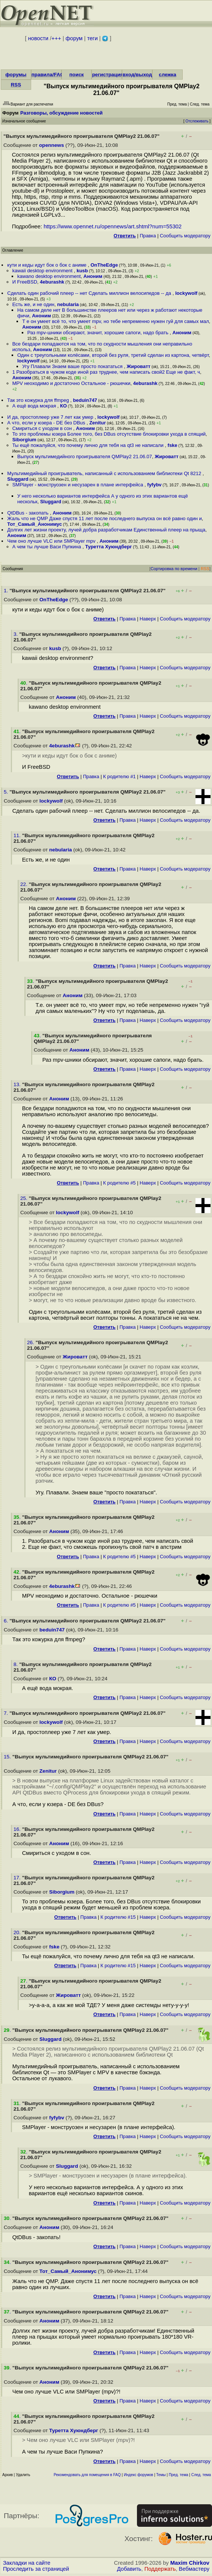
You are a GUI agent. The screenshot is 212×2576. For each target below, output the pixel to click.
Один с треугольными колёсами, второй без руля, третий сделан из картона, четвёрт (113, 355)
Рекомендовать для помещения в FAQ (87, 2475)
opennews (51, 145)
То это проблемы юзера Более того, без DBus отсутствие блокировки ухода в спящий (109, 434)
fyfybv (154, 484)
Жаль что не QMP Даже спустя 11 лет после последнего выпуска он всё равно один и (104, 518)
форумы (15, 74)
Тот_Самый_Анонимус (34, 524)
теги (92, 38)
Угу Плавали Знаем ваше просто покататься (73, 366)
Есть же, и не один (33, 304)
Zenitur (97, 423)
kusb (82, 270)
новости (38, 38)
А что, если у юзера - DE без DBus (46, 423)
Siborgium (24, 439)
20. (18, 1932)
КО (63, 406)
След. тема (201, 2475)
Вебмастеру (194, 2569)
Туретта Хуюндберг (108, 546)
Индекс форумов (138, 2475)
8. (16, 1664)
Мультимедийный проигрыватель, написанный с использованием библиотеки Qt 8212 (104, 473)
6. (6, 1621)
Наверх (148, 619)
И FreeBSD (24, 282)
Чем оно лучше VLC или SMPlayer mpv (52, 541)
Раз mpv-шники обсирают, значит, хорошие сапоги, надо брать (98, 332)
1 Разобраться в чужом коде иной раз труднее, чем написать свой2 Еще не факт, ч (106, 372)
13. (18, 1084)
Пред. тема (178, 2475)
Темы (160, 2475)
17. (18, 1877)
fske (172, 445)
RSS (16, 85)
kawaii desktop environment (43, 270)
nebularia (68, 304)
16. (18, 1829)
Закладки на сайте (26, 2563)
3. (16, 634)
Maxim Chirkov (189, 2563)
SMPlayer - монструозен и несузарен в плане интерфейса (78, 484)
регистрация (107, 74)
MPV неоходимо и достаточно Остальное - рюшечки (71, 383)
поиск (76, 74)
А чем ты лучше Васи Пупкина (47, 546)
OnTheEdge (104, 265)
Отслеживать (196, 121)
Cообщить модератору (185, 235)
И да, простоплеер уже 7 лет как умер (51, 417)
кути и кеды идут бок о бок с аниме (47, 265)
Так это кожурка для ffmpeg (38, 400)
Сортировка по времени (173, 568)
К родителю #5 (119, 1183)
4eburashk (52, 282)
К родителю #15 (118, 1917)
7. (6, 1713)
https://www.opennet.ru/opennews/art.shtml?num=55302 (113, 226)
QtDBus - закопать (28, 513)
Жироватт (138, 366)
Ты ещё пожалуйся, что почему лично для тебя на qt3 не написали (88, 445)
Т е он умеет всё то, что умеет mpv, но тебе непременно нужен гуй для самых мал (115, 321)
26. (31, 1342)
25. (24, 1198)
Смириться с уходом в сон (42, 428)
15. (8, 1757)
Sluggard (17, 479)
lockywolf (186, 293)
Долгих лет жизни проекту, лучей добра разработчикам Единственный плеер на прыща (106, 530)
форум (74, 38)
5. (6, 792)
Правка (148, 235)
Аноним (92, 276)
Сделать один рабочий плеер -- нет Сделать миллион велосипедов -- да (89, 293)
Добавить (129, 2569)
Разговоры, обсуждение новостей (61, 113)
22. (24, 884)
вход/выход (137, 74)
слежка (167, 74)
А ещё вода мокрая (34, 406)
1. (6, 590)
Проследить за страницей (36, 2569)
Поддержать (160, 2569)
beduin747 (85, 400)
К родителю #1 (119, 776)
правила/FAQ (48, 74)
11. (18, 835)
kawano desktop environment (49, 276)
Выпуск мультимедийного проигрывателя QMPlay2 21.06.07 (84, 456)
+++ (56, 38)
